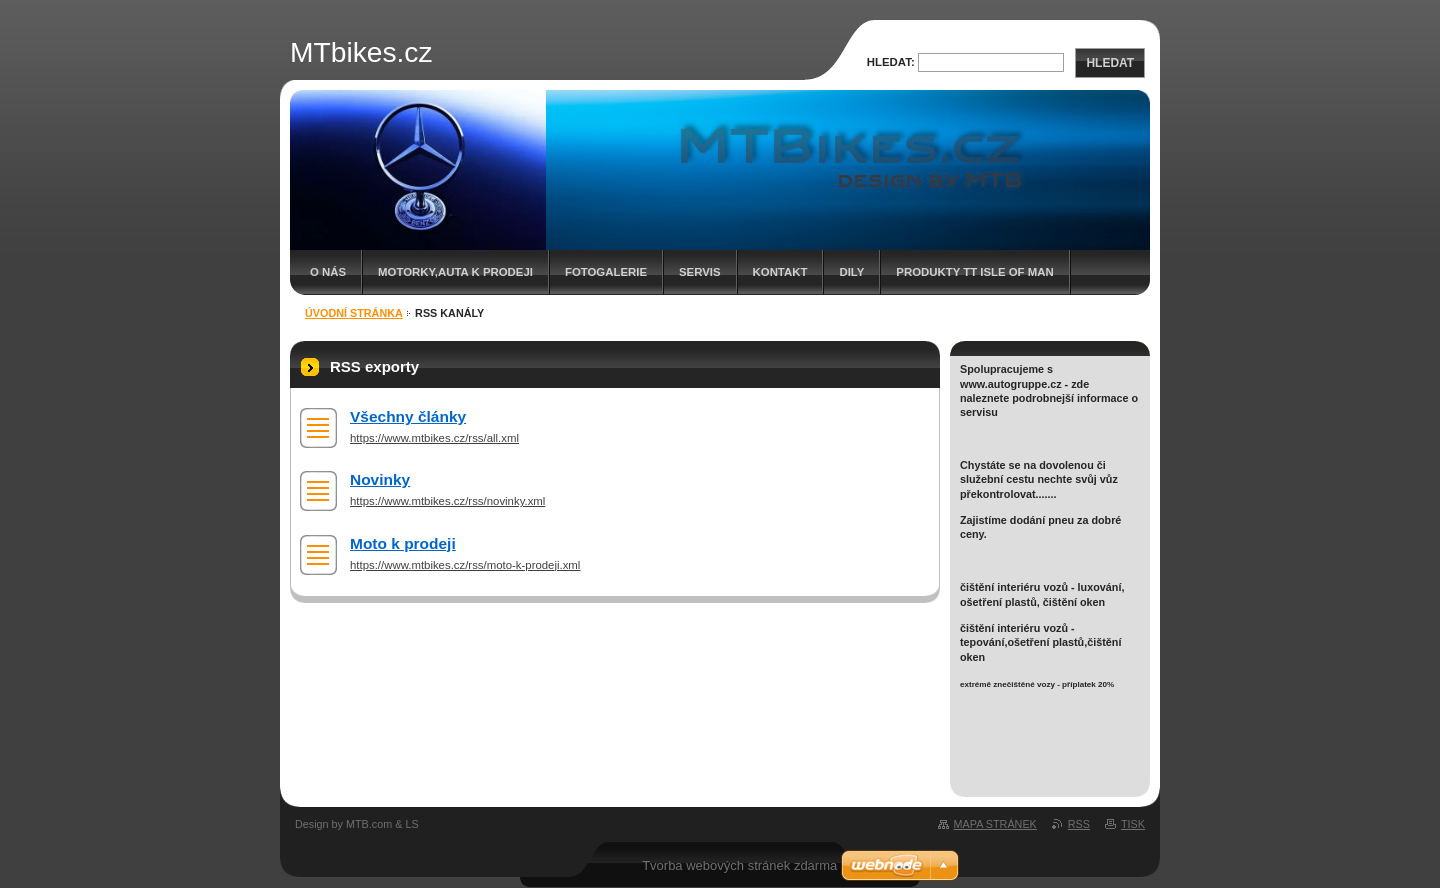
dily (851, 272)
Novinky (380, 479)
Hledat (1110, 63)
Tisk (1133, 824)
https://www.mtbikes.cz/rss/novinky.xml (447, 501)
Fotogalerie (606, 272)
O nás (328, 272)
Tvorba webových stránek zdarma (739, 865)
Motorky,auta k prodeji (455, 272)
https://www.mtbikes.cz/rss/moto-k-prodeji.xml (465, 565)
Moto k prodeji (403, 543)
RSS (1079, 824)
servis (700, 272)
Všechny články (408, 416)
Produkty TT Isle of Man (974, 272)
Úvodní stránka (354, 313)
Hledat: (891, 62)
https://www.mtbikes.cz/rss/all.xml (434, 438)
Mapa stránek (995, 824)
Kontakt (780, 272)
